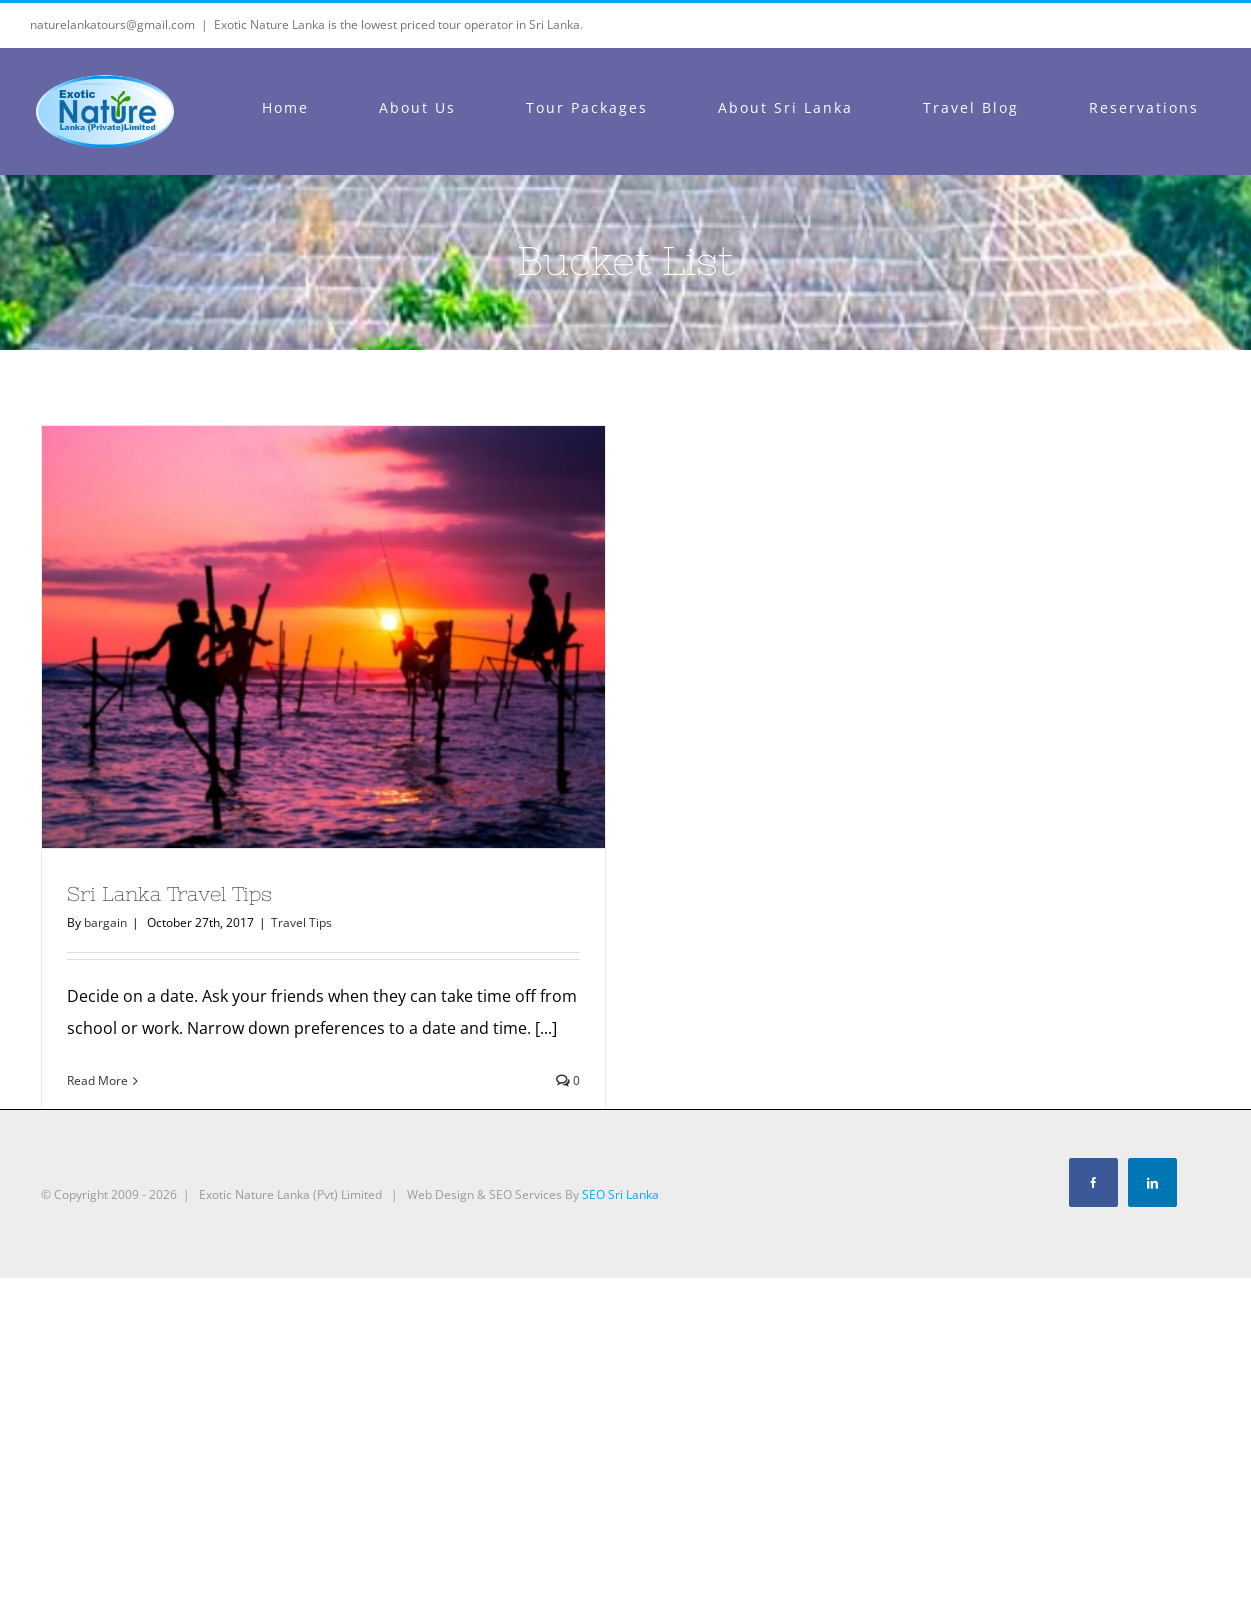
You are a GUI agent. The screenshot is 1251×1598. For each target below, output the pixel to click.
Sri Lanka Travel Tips (169, 893)
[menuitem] (297, 108)
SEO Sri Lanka (620, 1194)
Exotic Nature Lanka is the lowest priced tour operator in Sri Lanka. (398, 24)
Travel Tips (301, 922)
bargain (105, 922)
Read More (97, 1080)
